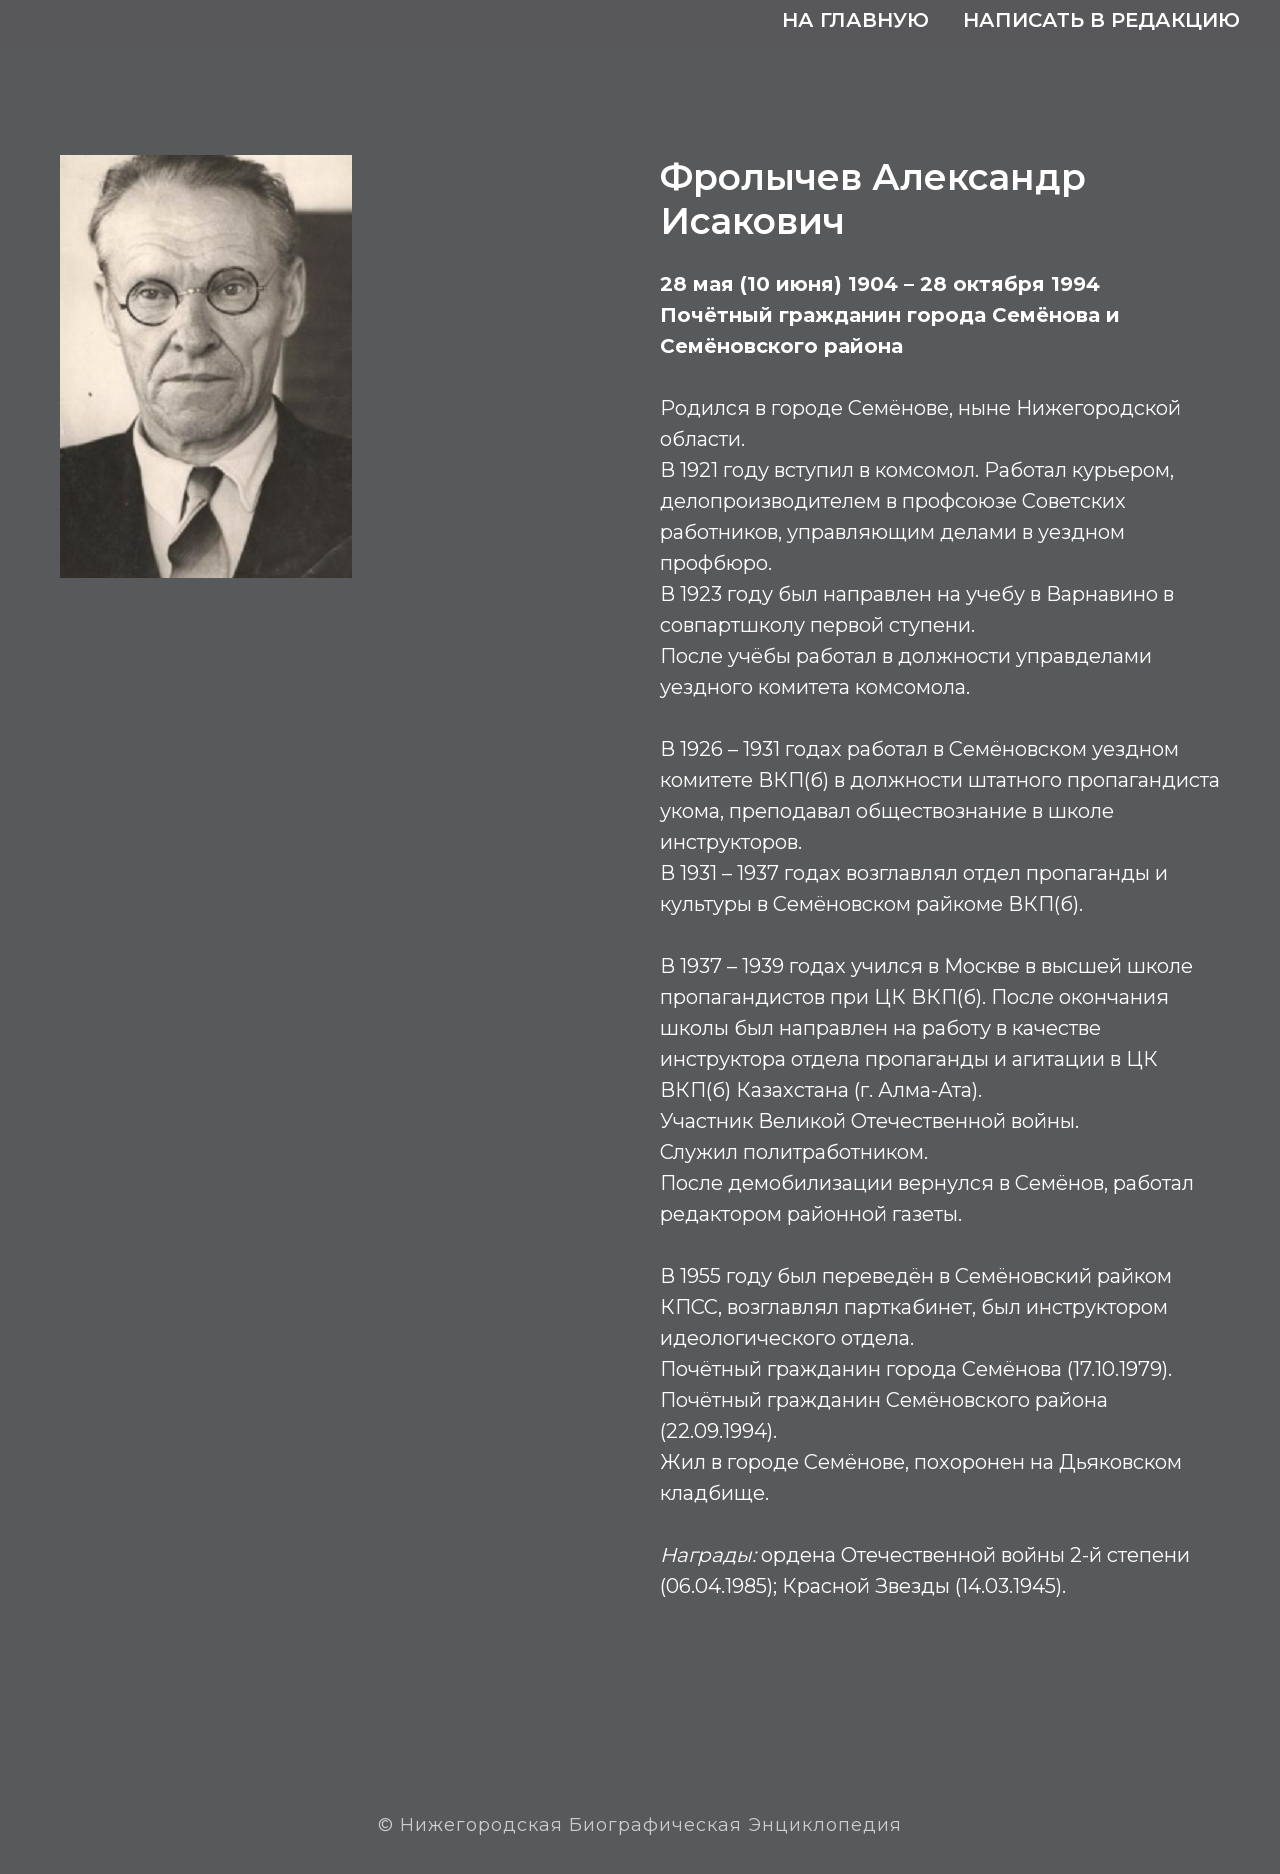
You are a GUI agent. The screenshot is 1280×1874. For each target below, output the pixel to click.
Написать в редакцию (1101, 20)
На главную (855, 20)
